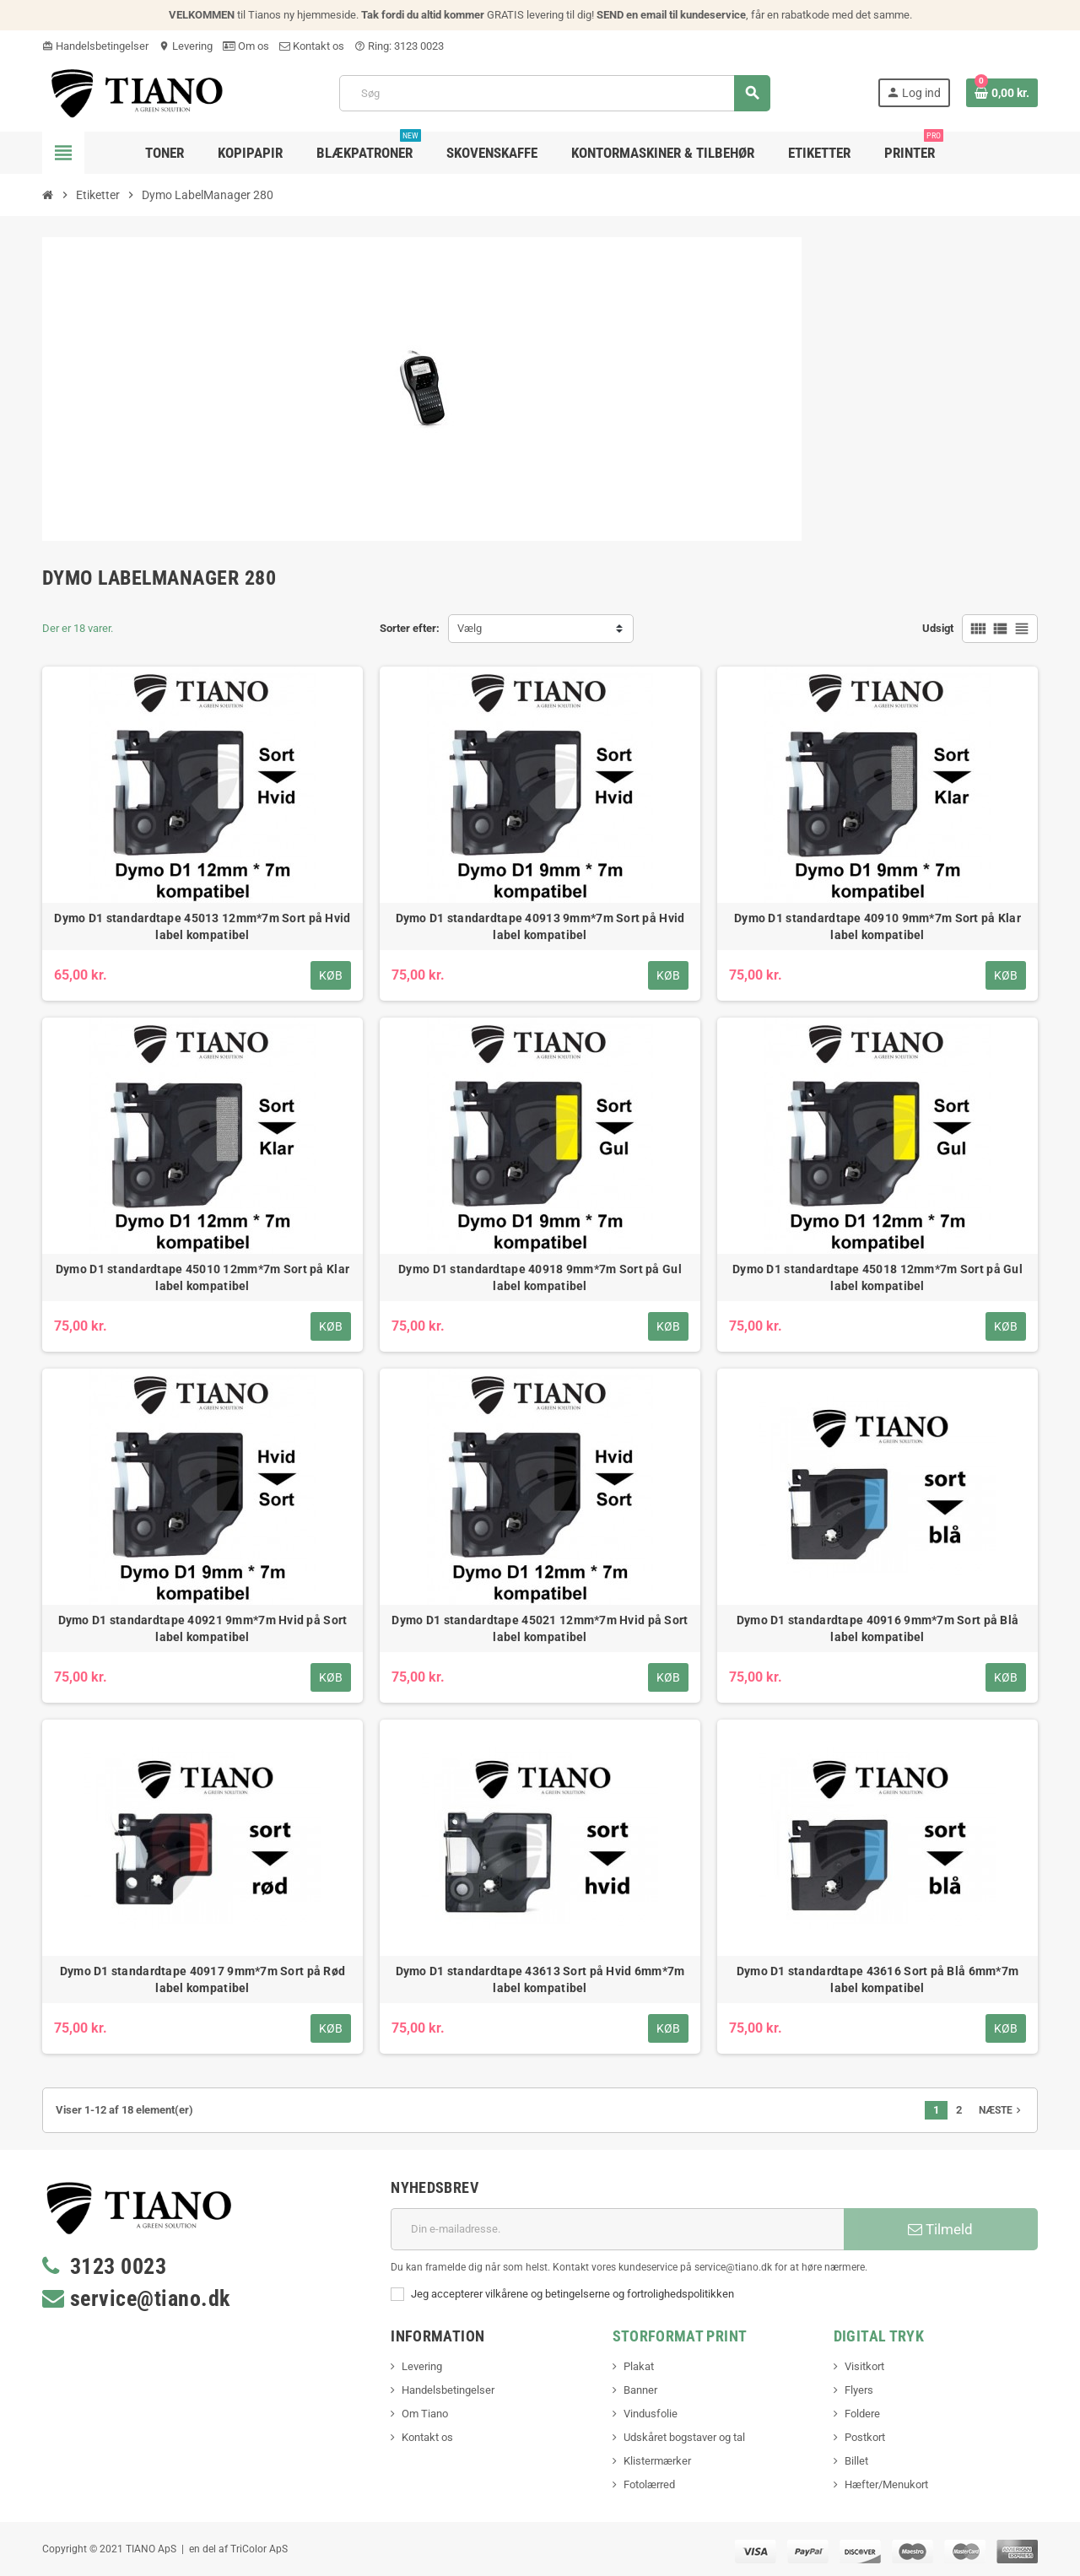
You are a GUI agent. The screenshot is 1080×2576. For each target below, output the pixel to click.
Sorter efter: (410, 628)
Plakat (639, 2366)
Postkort (865, 2437)
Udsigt (937, 628)
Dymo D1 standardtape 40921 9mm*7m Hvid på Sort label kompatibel (203, 1628)
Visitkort (864, 2366)
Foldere (862, 2413)
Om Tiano (425, 2413)
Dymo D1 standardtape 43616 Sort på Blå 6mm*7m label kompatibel (878, 1979)
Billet (856, 2460)
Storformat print (680, 2336)
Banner (640, 2390)
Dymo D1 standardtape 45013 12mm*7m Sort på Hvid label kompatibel (202, 926)
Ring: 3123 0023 (399, 46)
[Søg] (554, 93)
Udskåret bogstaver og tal (684, 2437)
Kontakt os (311, 46)
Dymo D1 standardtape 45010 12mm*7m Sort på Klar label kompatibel (202, 1277)
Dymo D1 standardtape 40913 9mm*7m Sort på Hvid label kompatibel (540, 926)
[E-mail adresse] (617, 2229)
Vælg (469, 628)
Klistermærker (657, 2460)
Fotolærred (649, 2484)
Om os (246, 46)
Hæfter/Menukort (886, 2484)
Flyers (859, 2390)
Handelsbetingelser (95, 46)
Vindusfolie (651, 2413)
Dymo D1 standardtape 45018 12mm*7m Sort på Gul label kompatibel (877, 1277)
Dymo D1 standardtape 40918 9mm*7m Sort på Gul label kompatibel (540, 1277)
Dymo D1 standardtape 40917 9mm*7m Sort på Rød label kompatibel (203, 1979)
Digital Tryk (879, 2336)
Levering (186, 46)
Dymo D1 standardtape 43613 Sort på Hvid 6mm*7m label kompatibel (540, 1979)
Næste (1001, 2110)
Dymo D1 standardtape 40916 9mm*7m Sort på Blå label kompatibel (878, 1628)
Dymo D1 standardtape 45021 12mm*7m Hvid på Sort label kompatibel (540, 1628)
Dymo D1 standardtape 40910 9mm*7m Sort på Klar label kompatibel (877, 926)
